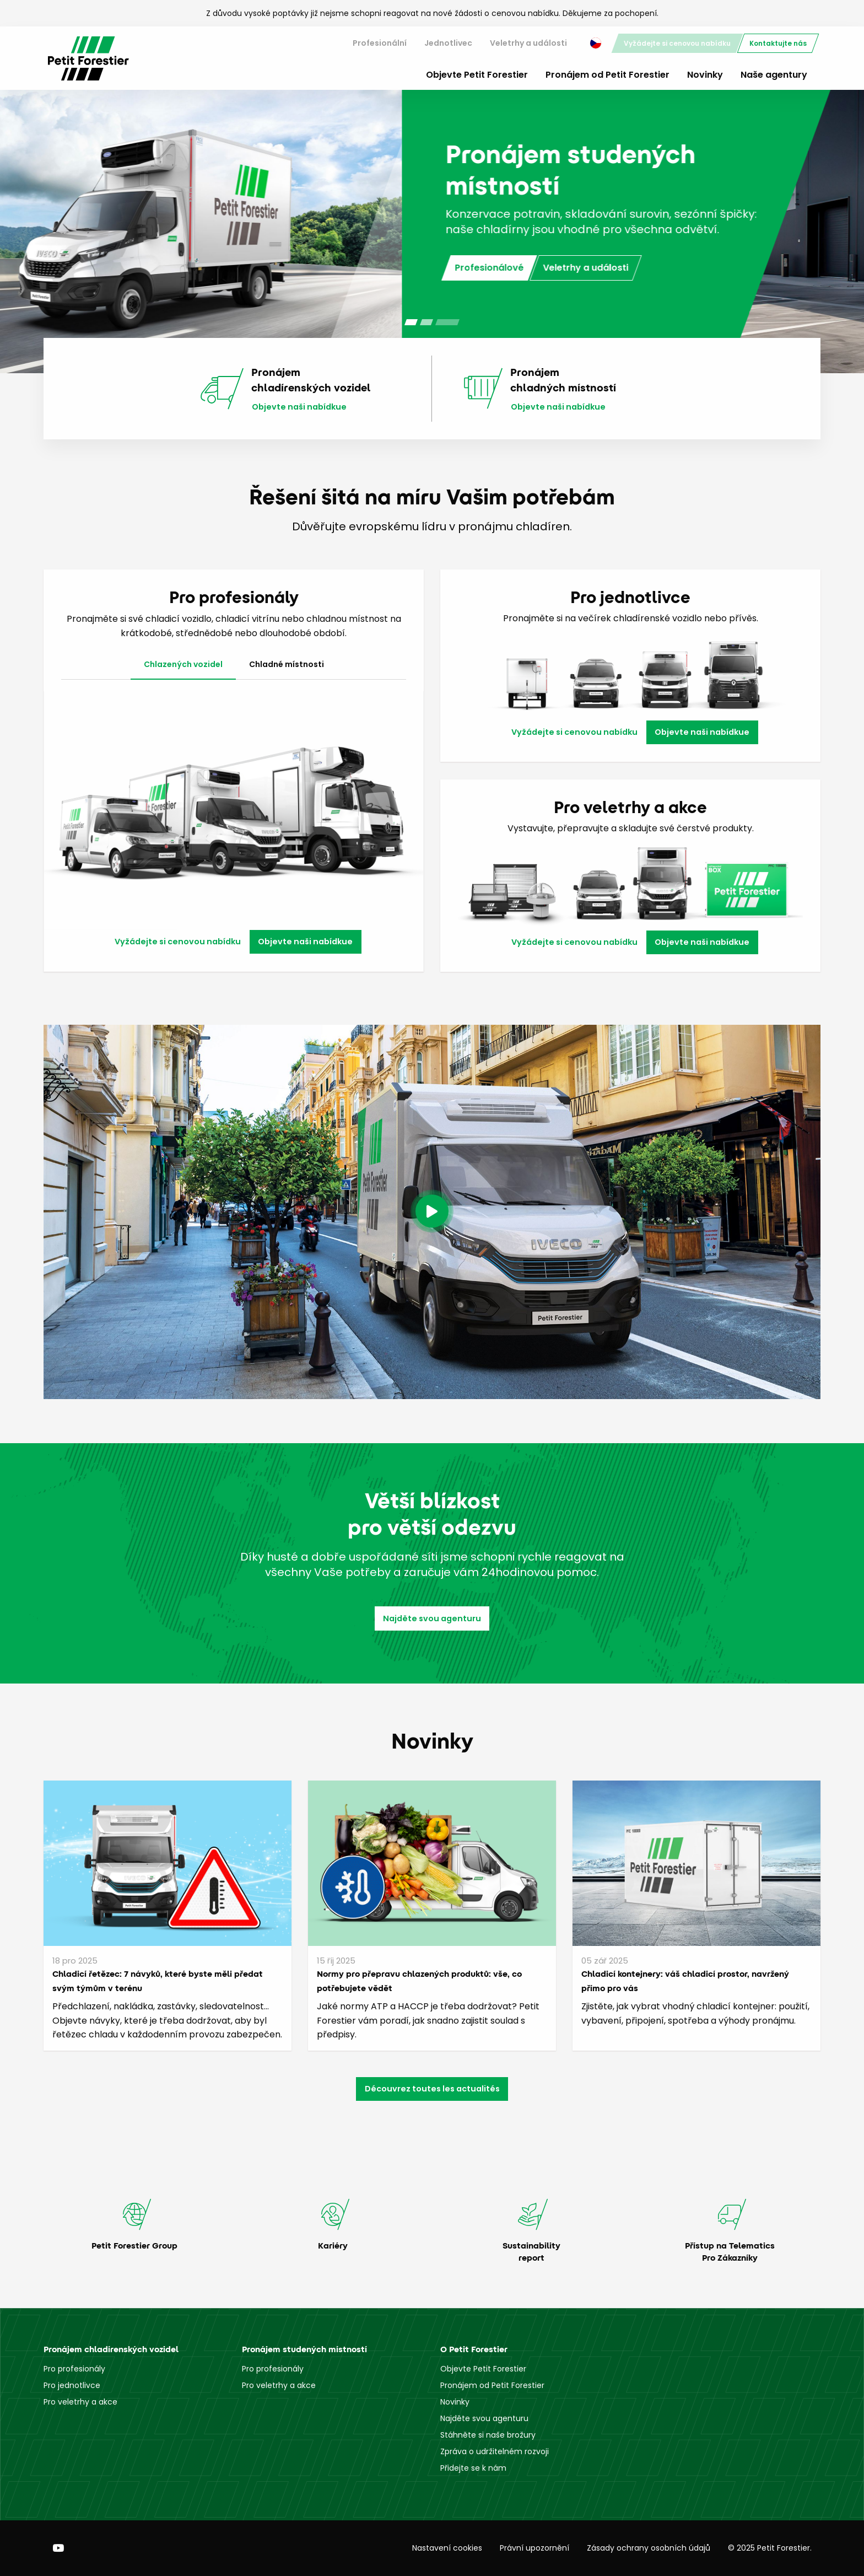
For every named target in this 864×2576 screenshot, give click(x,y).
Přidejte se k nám (473, 2467)
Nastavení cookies (447, 2547)
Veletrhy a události (528, 43)
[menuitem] (379, 43)
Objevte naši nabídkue (299, 407)
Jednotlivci (166, 275)
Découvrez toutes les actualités (432, 2088)
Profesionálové (87, 275)
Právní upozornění (534, 2547)
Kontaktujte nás (778, 43)
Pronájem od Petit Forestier (607, 74)
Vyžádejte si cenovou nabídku (677, 43)
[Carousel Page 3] (453, 322)
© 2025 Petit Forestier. (770, 2547)
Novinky (705, 74)
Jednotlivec (448, 43)
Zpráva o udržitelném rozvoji (494, 2451)
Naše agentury (774, 74)
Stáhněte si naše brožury (488, 2434)
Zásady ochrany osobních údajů (648, 2547)
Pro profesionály (74, 2368)
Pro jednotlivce (72, 2385)
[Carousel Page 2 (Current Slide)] (432, 322)
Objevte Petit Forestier (477, 74)
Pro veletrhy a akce (80, 2401)
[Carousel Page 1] (411, 322)
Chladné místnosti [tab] (286, 664)
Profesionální (380, 43)
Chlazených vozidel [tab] (183, 664)
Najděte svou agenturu (432, 1618)
